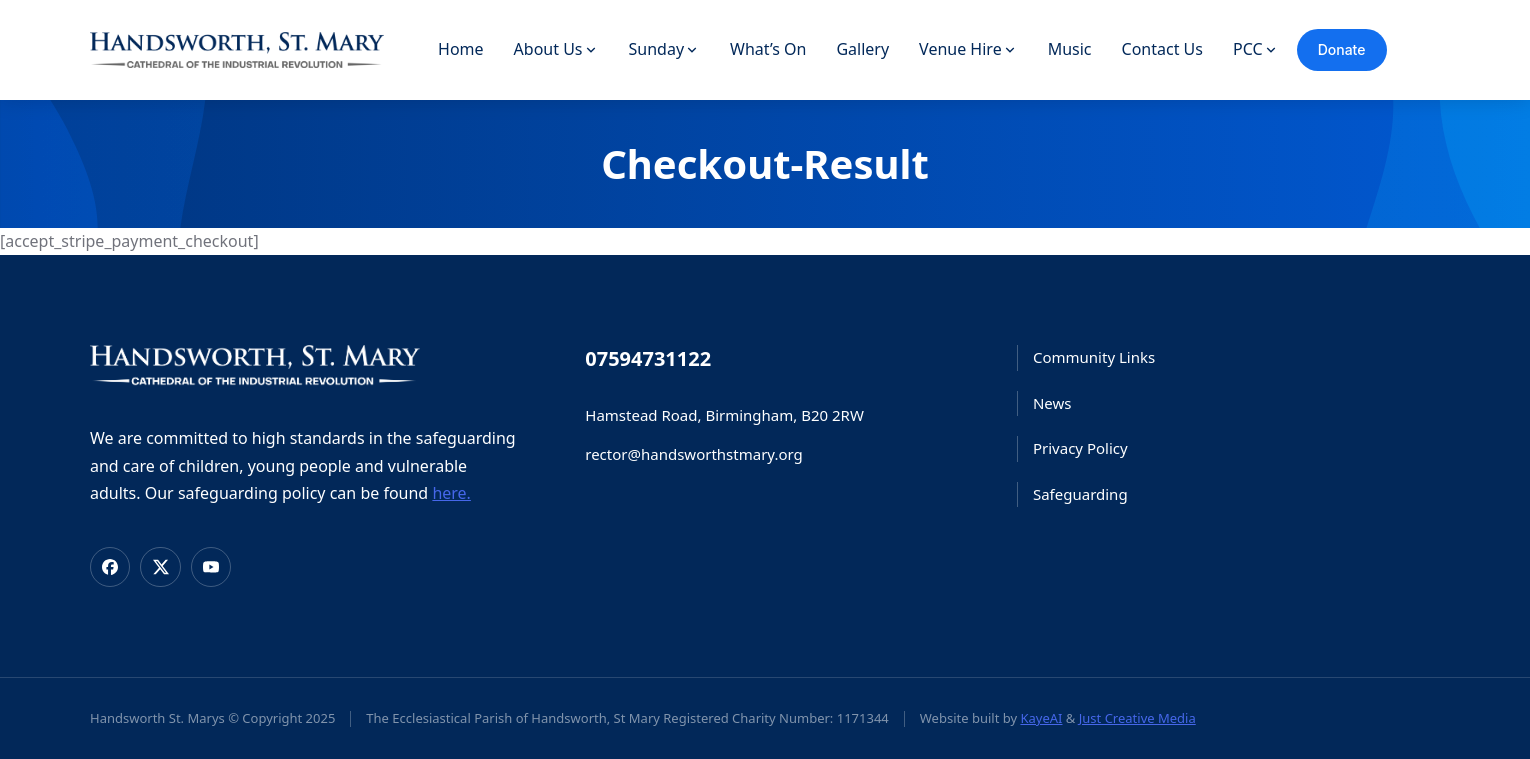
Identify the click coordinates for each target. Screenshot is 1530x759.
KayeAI (1041, 718)
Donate (1342, 49)
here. (451, 493)
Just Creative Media (1137, 718)
